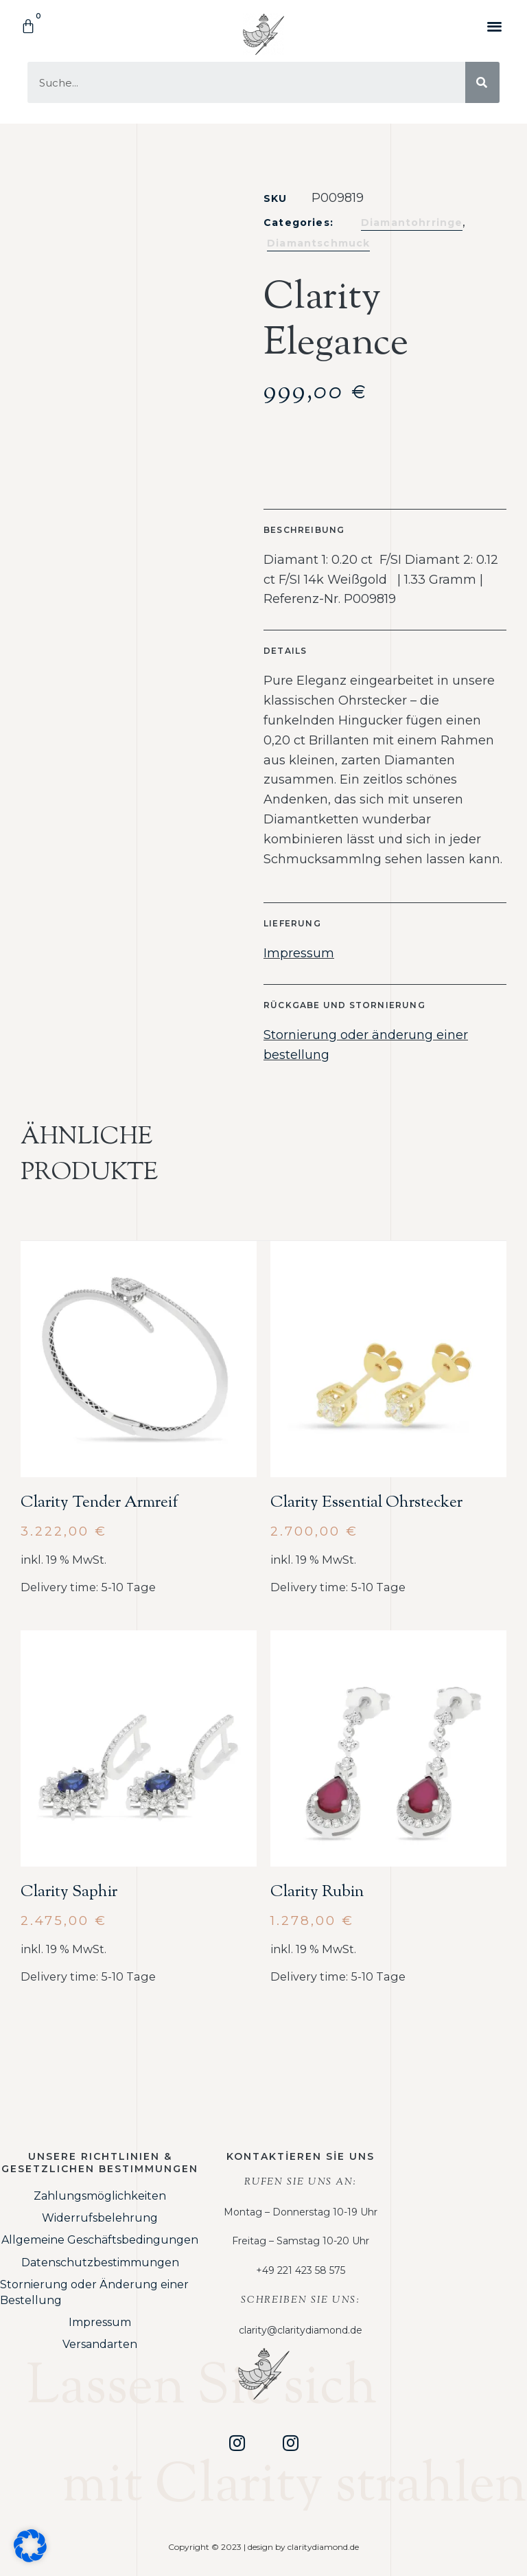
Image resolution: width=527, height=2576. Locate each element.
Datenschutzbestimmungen (100, 2262)
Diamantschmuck (318, 243)
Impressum (299, 953)
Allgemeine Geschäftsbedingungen (99, 2239)
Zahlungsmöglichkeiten (100, 2195)
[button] (495, 26)
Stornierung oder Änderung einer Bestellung (94, 2292)
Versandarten (99, 2344)
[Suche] (482, 82)
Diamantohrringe (412, 222)
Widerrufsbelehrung (100, 2217)
